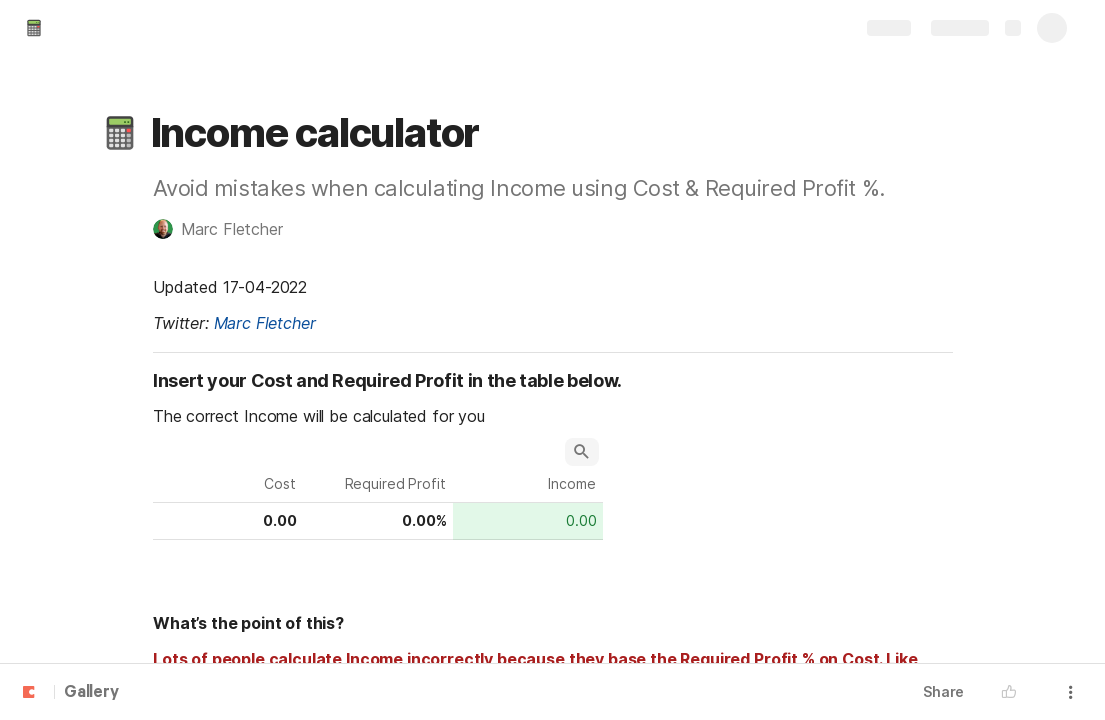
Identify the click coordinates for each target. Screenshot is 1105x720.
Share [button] (943, 691)
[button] (120, 133)
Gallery (91, 693)
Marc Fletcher (264, 323)
